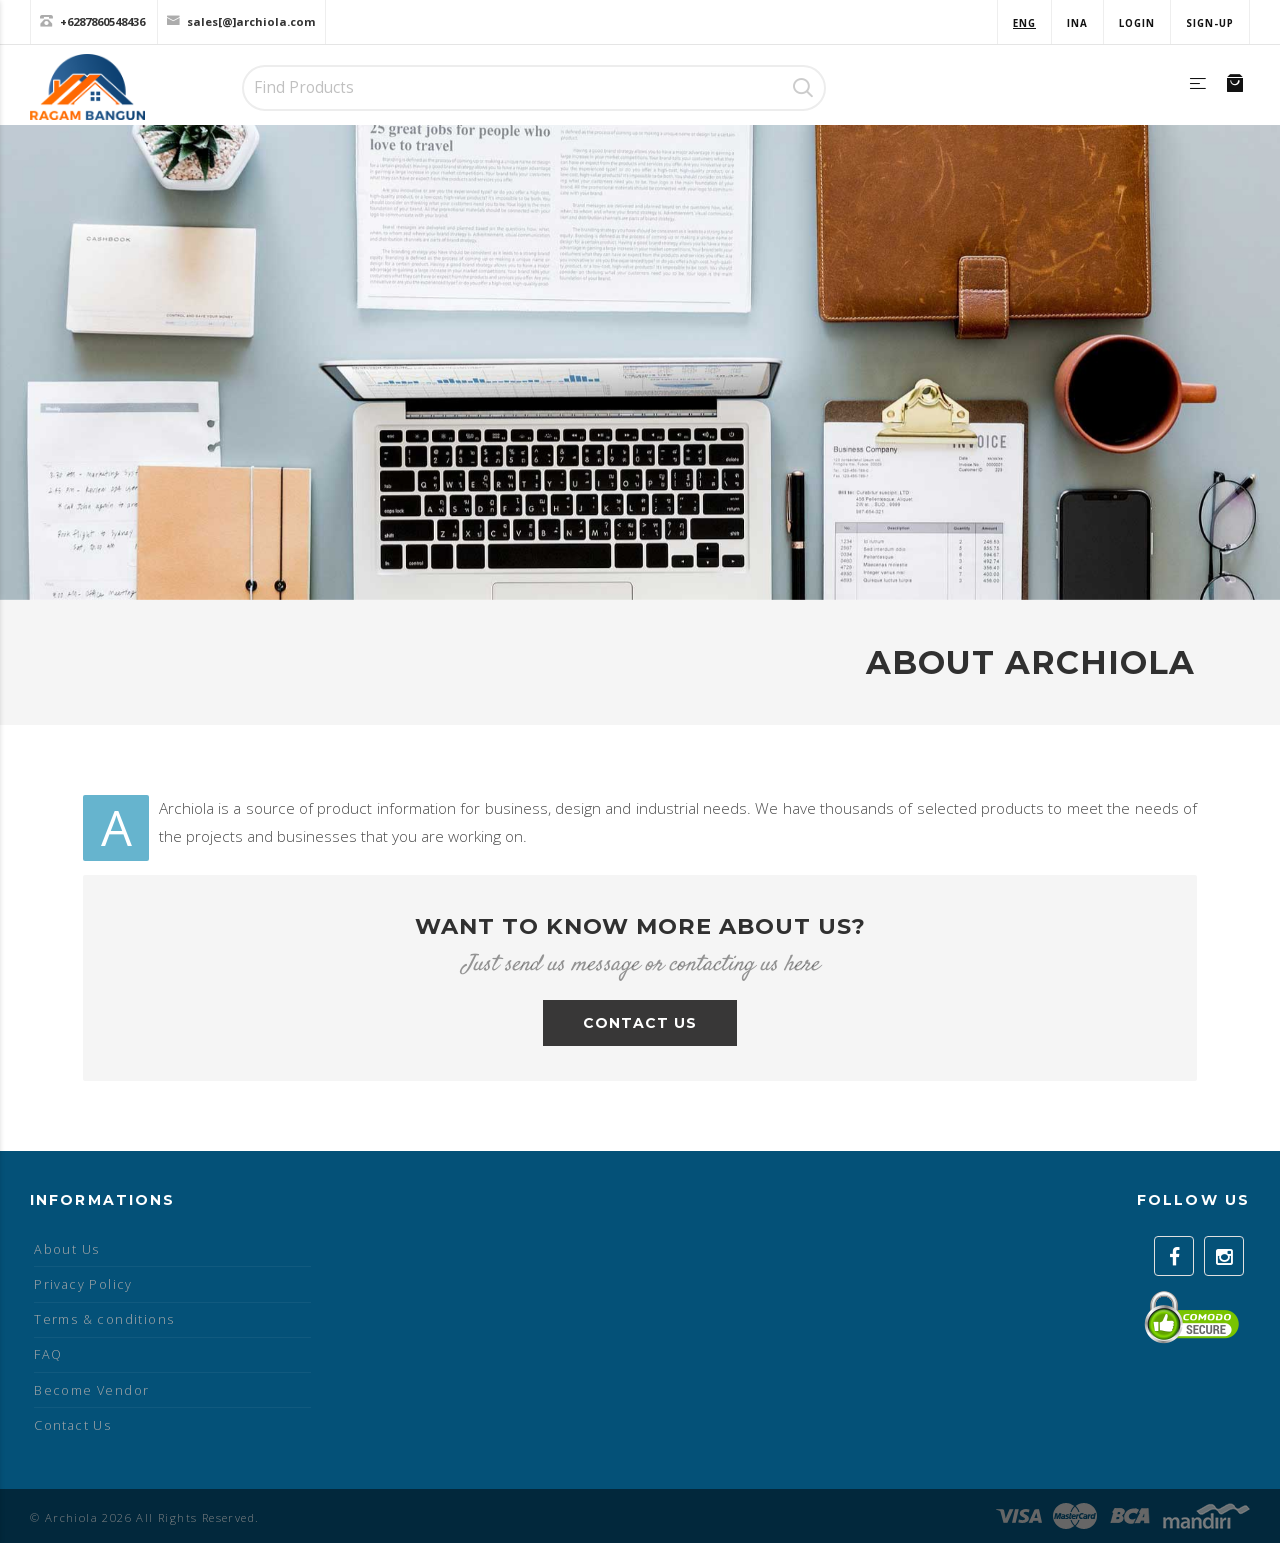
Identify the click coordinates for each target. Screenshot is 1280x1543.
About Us (66, 1249)
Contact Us (72, 1425)
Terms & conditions (104, 1319)
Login (1137, 23)
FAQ (48, 1354)
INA (1077, 23)
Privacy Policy (83, 1284)
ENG (1024, 23)
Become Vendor (91, 1390)
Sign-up (1210, 23)
